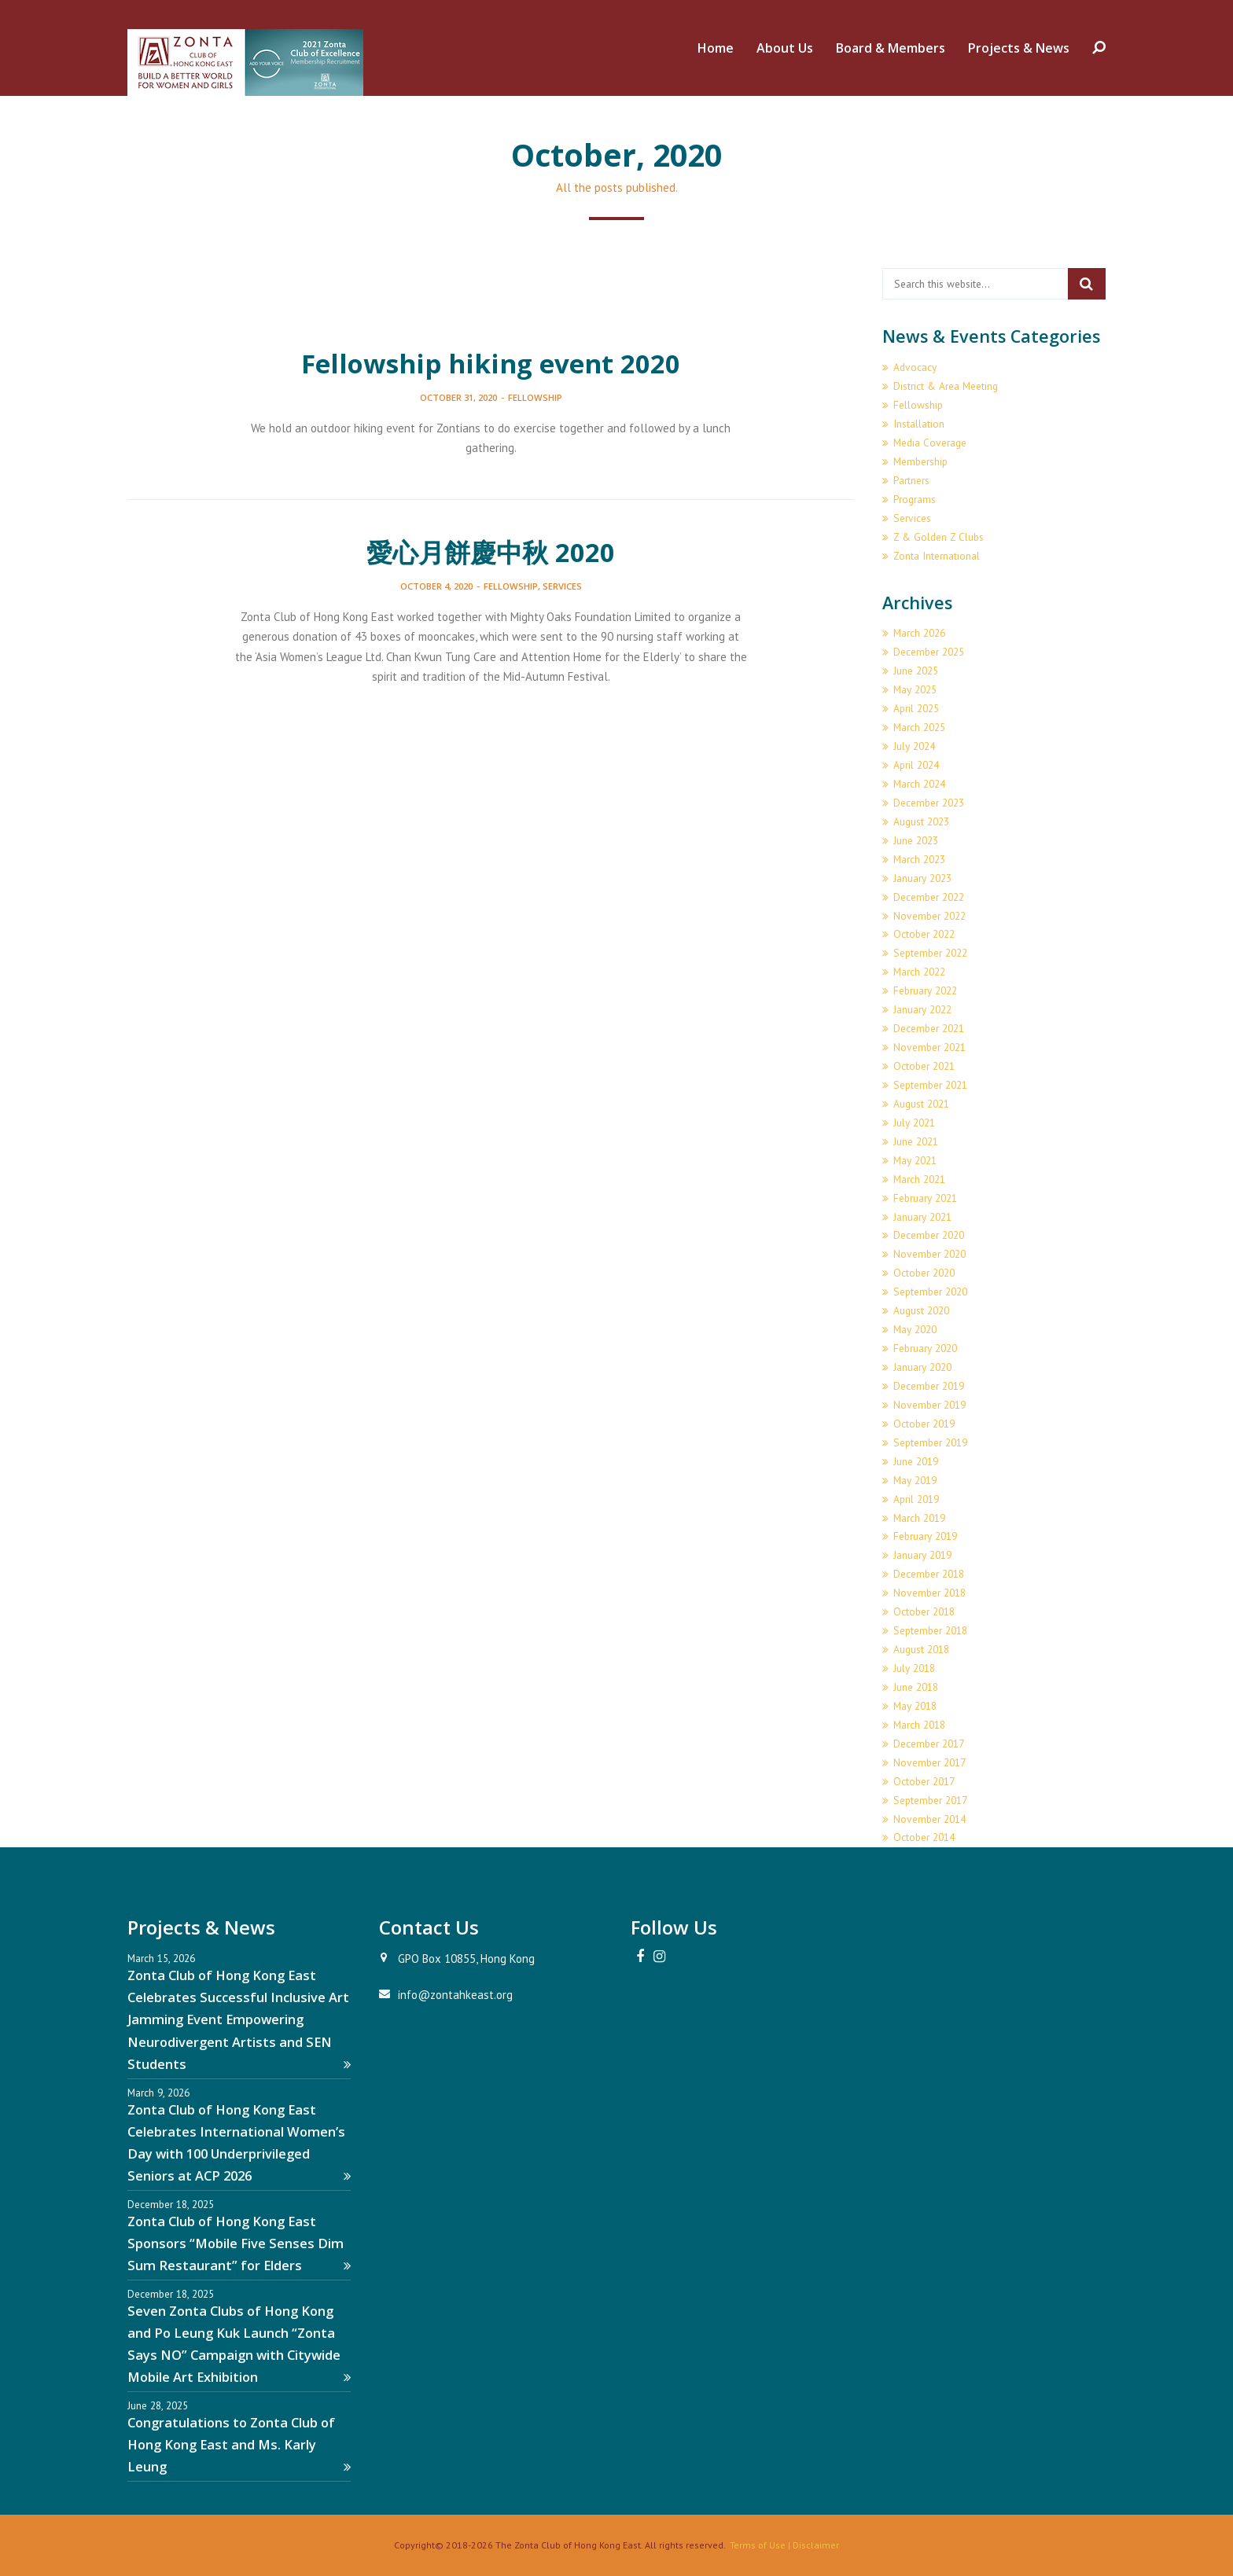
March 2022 (919, 972)
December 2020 (928, 1235)
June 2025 (915, 670)
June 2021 (915, 1141)
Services (562, 586)
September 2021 (930, 1085)
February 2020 (925, 1348)
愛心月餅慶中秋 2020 (490, 552)
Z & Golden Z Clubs (938, 537)
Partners (911, 480)
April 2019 (916, 1499)
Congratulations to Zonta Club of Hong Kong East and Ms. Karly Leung (239, 2444)
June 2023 (915, 840)
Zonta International (936, 556)
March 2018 (919, 1725)
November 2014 (929, 1819)
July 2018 (914, 1668)
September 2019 (930, 1442)
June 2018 (915, 1687)
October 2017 (924, 1781)
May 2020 (915, 1329)
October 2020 (924, 1273)
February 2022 (925, 990)
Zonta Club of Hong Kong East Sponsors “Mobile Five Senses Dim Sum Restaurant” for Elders (239, 2243)
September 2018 (930, 1630)
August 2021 (921, 1104)
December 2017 (928, 1743)
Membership (920, 461)
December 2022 (928, 897)
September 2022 (930, 953)
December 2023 (928, 803)
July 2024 (914, 746)
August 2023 (921, 821)
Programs (914, 499)
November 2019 (929, 1405)
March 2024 (919, 784)
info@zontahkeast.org (455, 1994)
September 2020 (930, 1291)
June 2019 (915, 1461)
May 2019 (915, 1480)
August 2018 (921, 1649)
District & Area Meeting (945, 386)
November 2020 (929, 1254)
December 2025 (928, 652)
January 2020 (922, 1367)
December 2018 (928, 1574)
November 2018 (929, 1593)
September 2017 (930, 1800)
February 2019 (925, 1536)
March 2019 (919, 1518)
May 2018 (915, 1706)
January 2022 (922, 1009)
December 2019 (928, 1386)
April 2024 (916, 765)
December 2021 (928, 1028)
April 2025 (916, 708)
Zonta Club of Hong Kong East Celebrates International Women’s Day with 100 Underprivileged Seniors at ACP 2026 (239, 2142)
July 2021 (914, 1122)
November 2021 (929, 1047)
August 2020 (921, 1310)
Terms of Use (758, 2545)
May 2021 (915, 1160)
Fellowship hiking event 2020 (490, 363)
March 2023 (919, 859)
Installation (918, 424)
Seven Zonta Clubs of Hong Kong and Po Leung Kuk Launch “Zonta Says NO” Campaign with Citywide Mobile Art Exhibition (239, 2344)
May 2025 (915, 689)
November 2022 (929, 916)
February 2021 (925, 1198)
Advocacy (915, 367)
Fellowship (535, 397)
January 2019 (922, 1555)
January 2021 (922, 1217)
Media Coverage (929, 442)
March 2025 (919, 727)
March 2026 (919, 633)
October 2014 (924, 1837)
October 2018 (924, 1611)
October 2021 (924, 1066)
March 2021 (919, 1179)
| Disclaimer (812, 2545)
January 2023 (922, 878)
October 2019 (924, 1424)
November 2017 (929, 1762)
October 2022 (924, 934)
